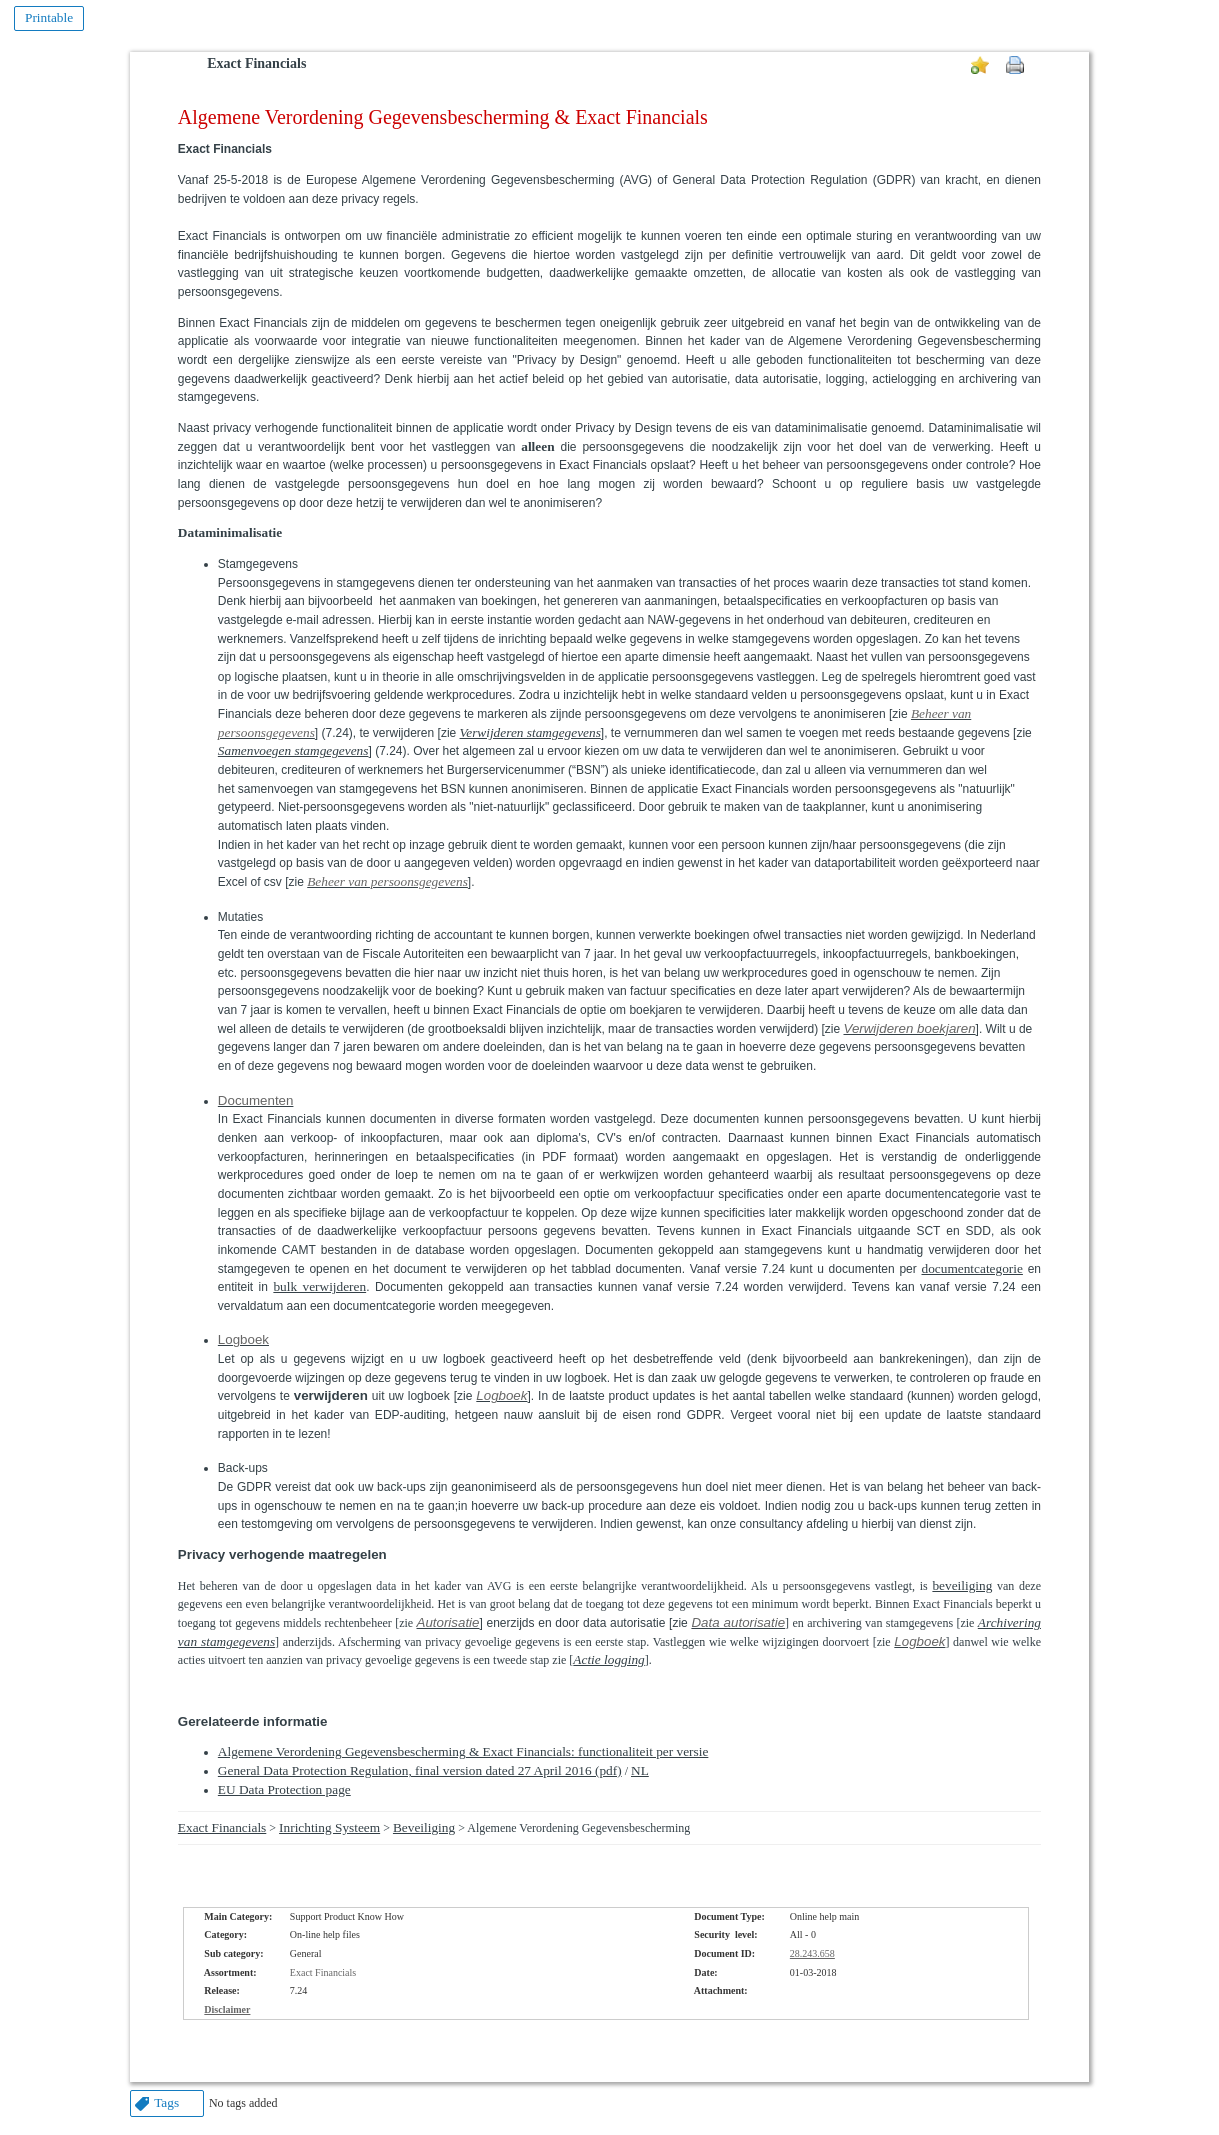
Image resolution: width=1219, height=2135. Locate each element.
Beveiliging (424, 1827)
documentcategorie (972, 1268)
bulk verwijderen (319, 1286)
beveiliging (962, 1585)
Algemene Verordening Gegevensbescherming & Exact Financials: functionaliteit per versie (463, 1751)
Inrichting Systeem (329, 1827)
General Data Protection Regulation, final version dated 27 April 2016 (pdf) (420, 1770)
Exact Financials (256, 63)
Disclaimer (227, 2009)
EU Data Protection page (284, 1789)
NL (640, 1770)
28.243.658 (812, 1953)
